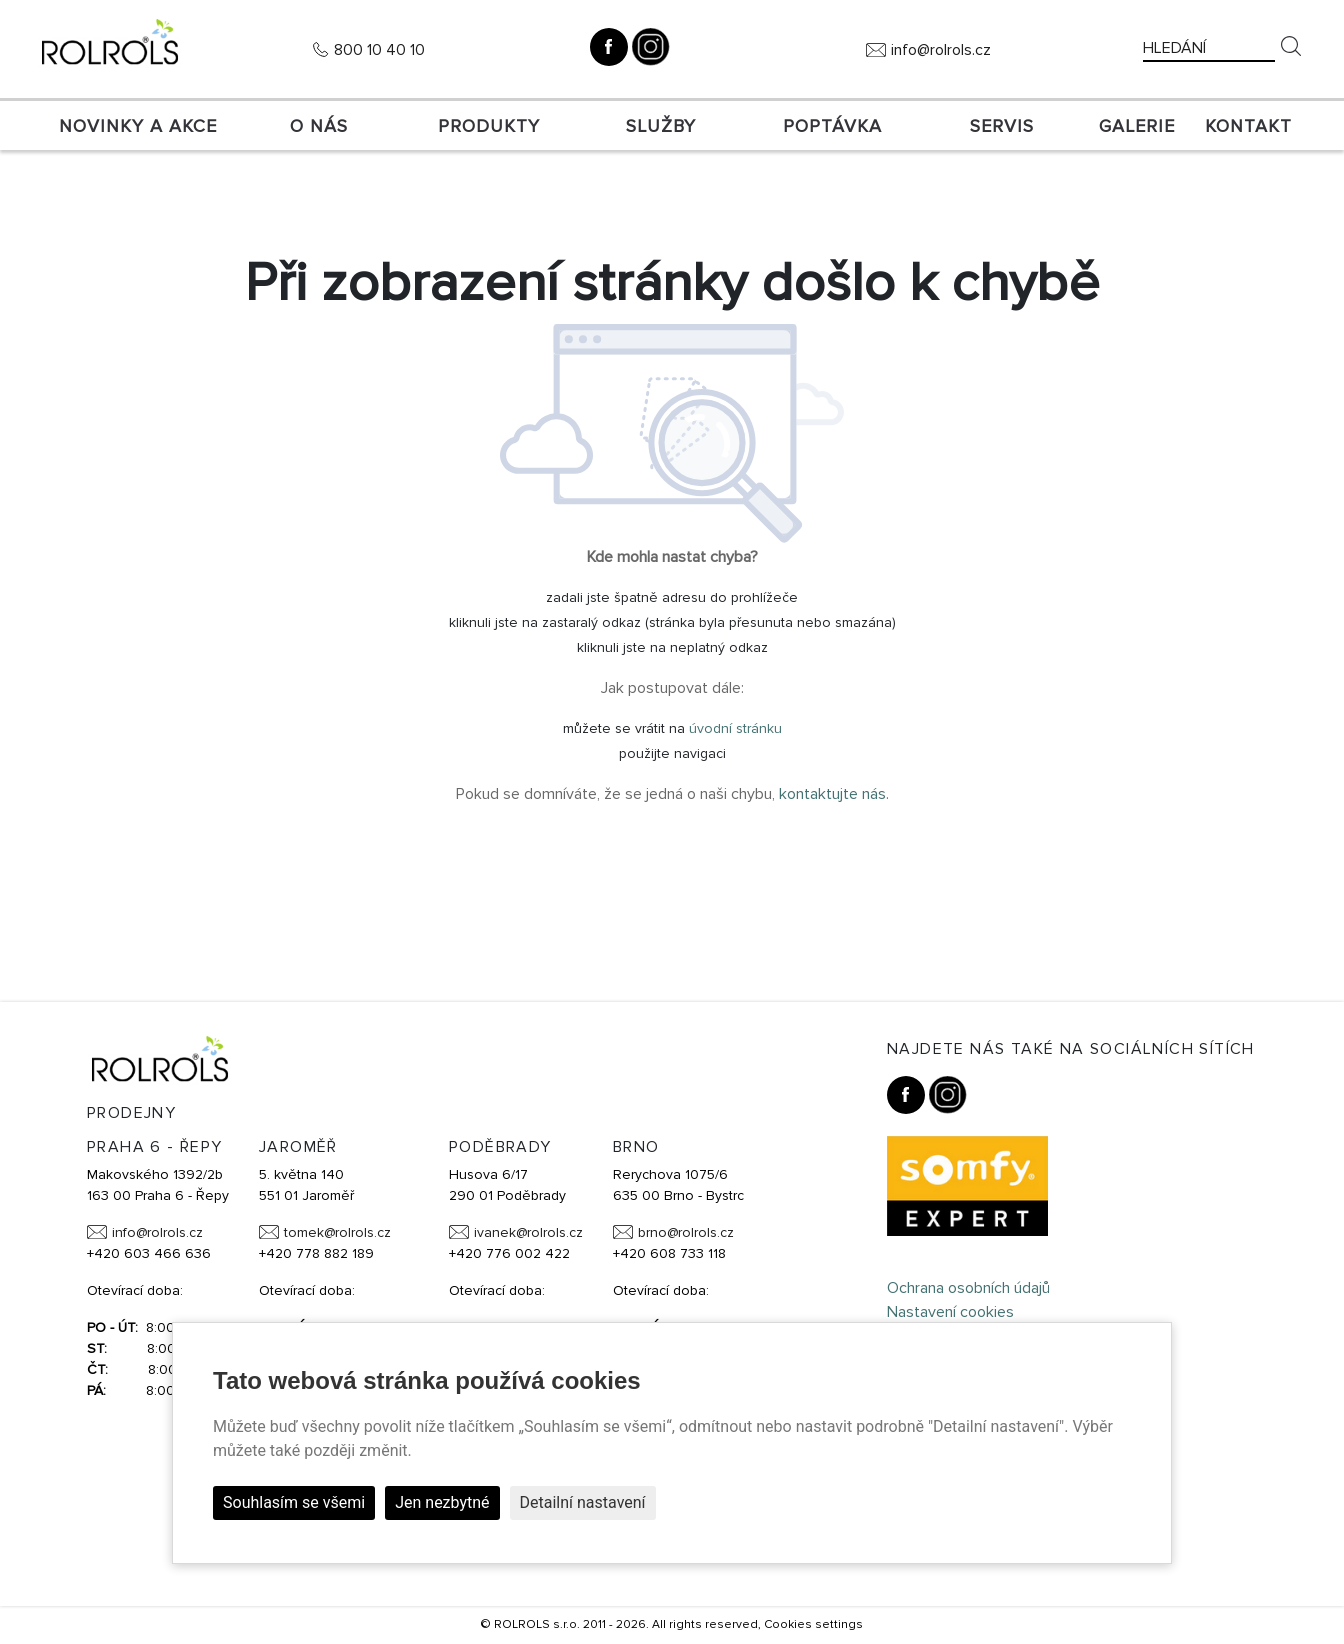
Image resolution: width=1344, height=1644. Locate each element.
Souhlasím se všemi (294, 1502)
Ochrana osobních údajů (968, 1288)
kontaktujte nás (832, 794)
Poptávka (832, 126)
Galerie (1137, 126)
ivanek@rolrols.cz (528, 1232)
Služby (661, 126)
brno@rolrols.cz (686, 1232)
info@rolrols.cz (941, 50)
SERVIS (1002, 126)
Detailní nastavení (583, 1502)
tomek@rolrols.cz (337, 1232)
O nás (319, 126)
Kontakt (1248, 126)
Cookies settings (813, 1624)
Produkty (489, 126)
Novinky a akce (138, 126)
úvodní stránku (735, 728)
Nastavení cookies (950, 1312)
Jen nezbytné (442, 1502)
